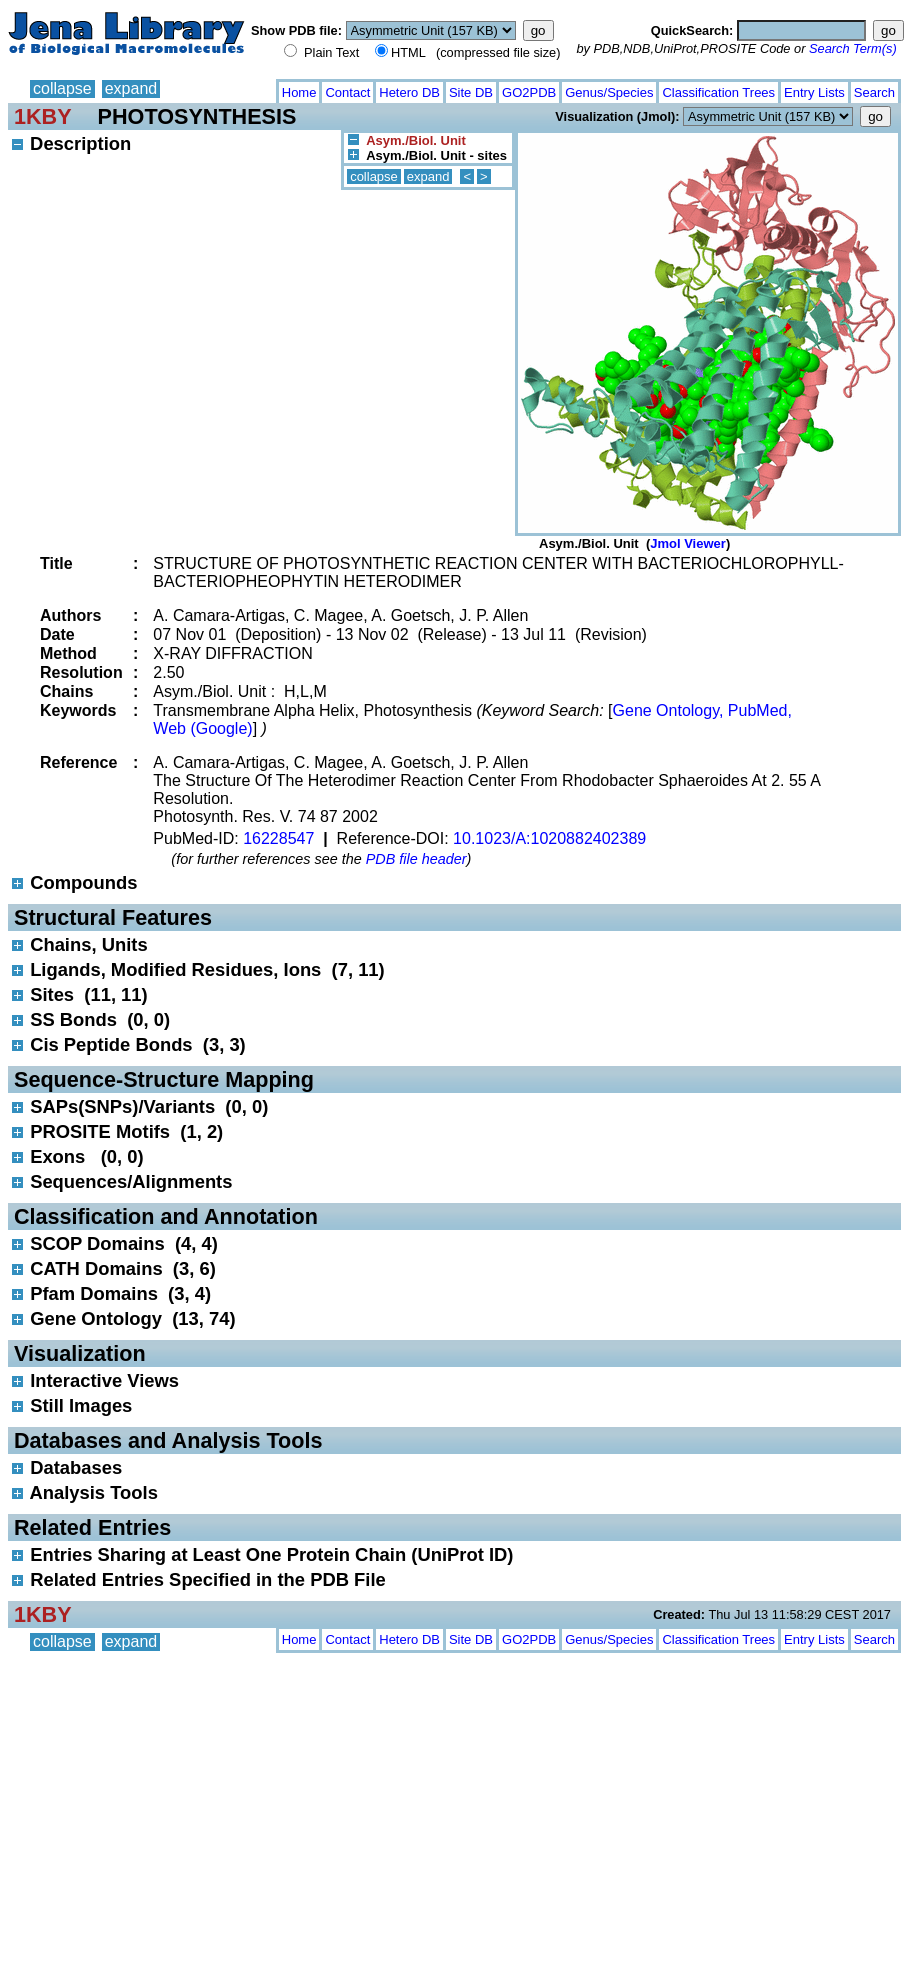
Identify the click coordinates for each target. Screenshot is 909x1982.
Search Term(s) (853, 48)
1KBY (43, 116)
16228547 (278, 838)
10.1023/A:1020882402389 (549, 838)
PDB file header (416, 859)
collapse (62, 88)
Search (874, 92)
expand (131, 88)
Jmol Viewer (688, 543)
